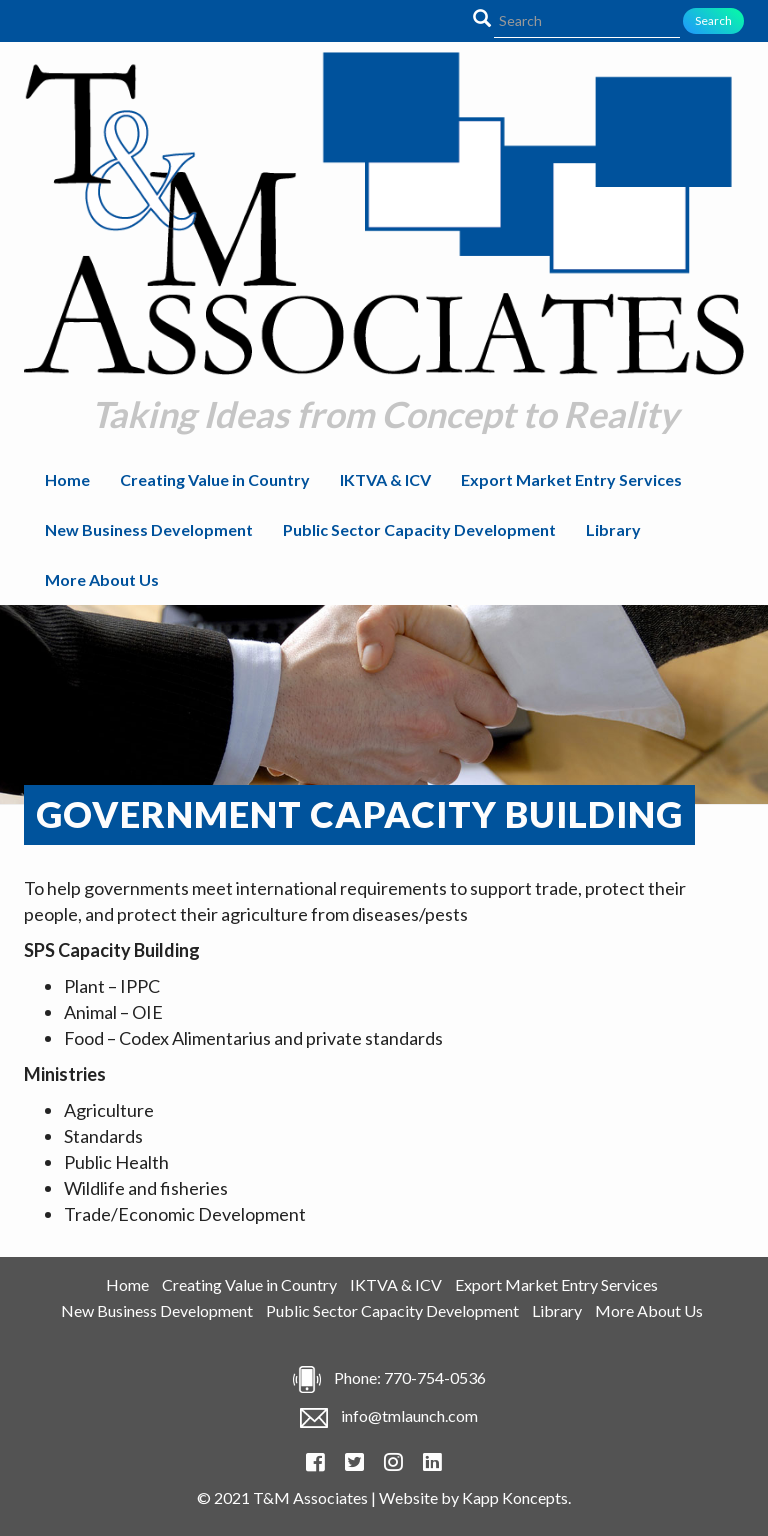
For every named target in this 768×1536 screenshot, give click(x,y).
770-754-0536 (435, 1377)
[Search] (587, 21)
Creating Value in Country (215, 479)
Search (713, 20)
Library (613, 529)
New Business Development (149, 529)
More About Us (102, 579)
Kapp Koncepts (515, 1497)
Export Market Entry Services (571, 479)
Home (67, 479)
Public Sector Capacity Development (419, 529)
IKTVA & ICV (385, 479)
